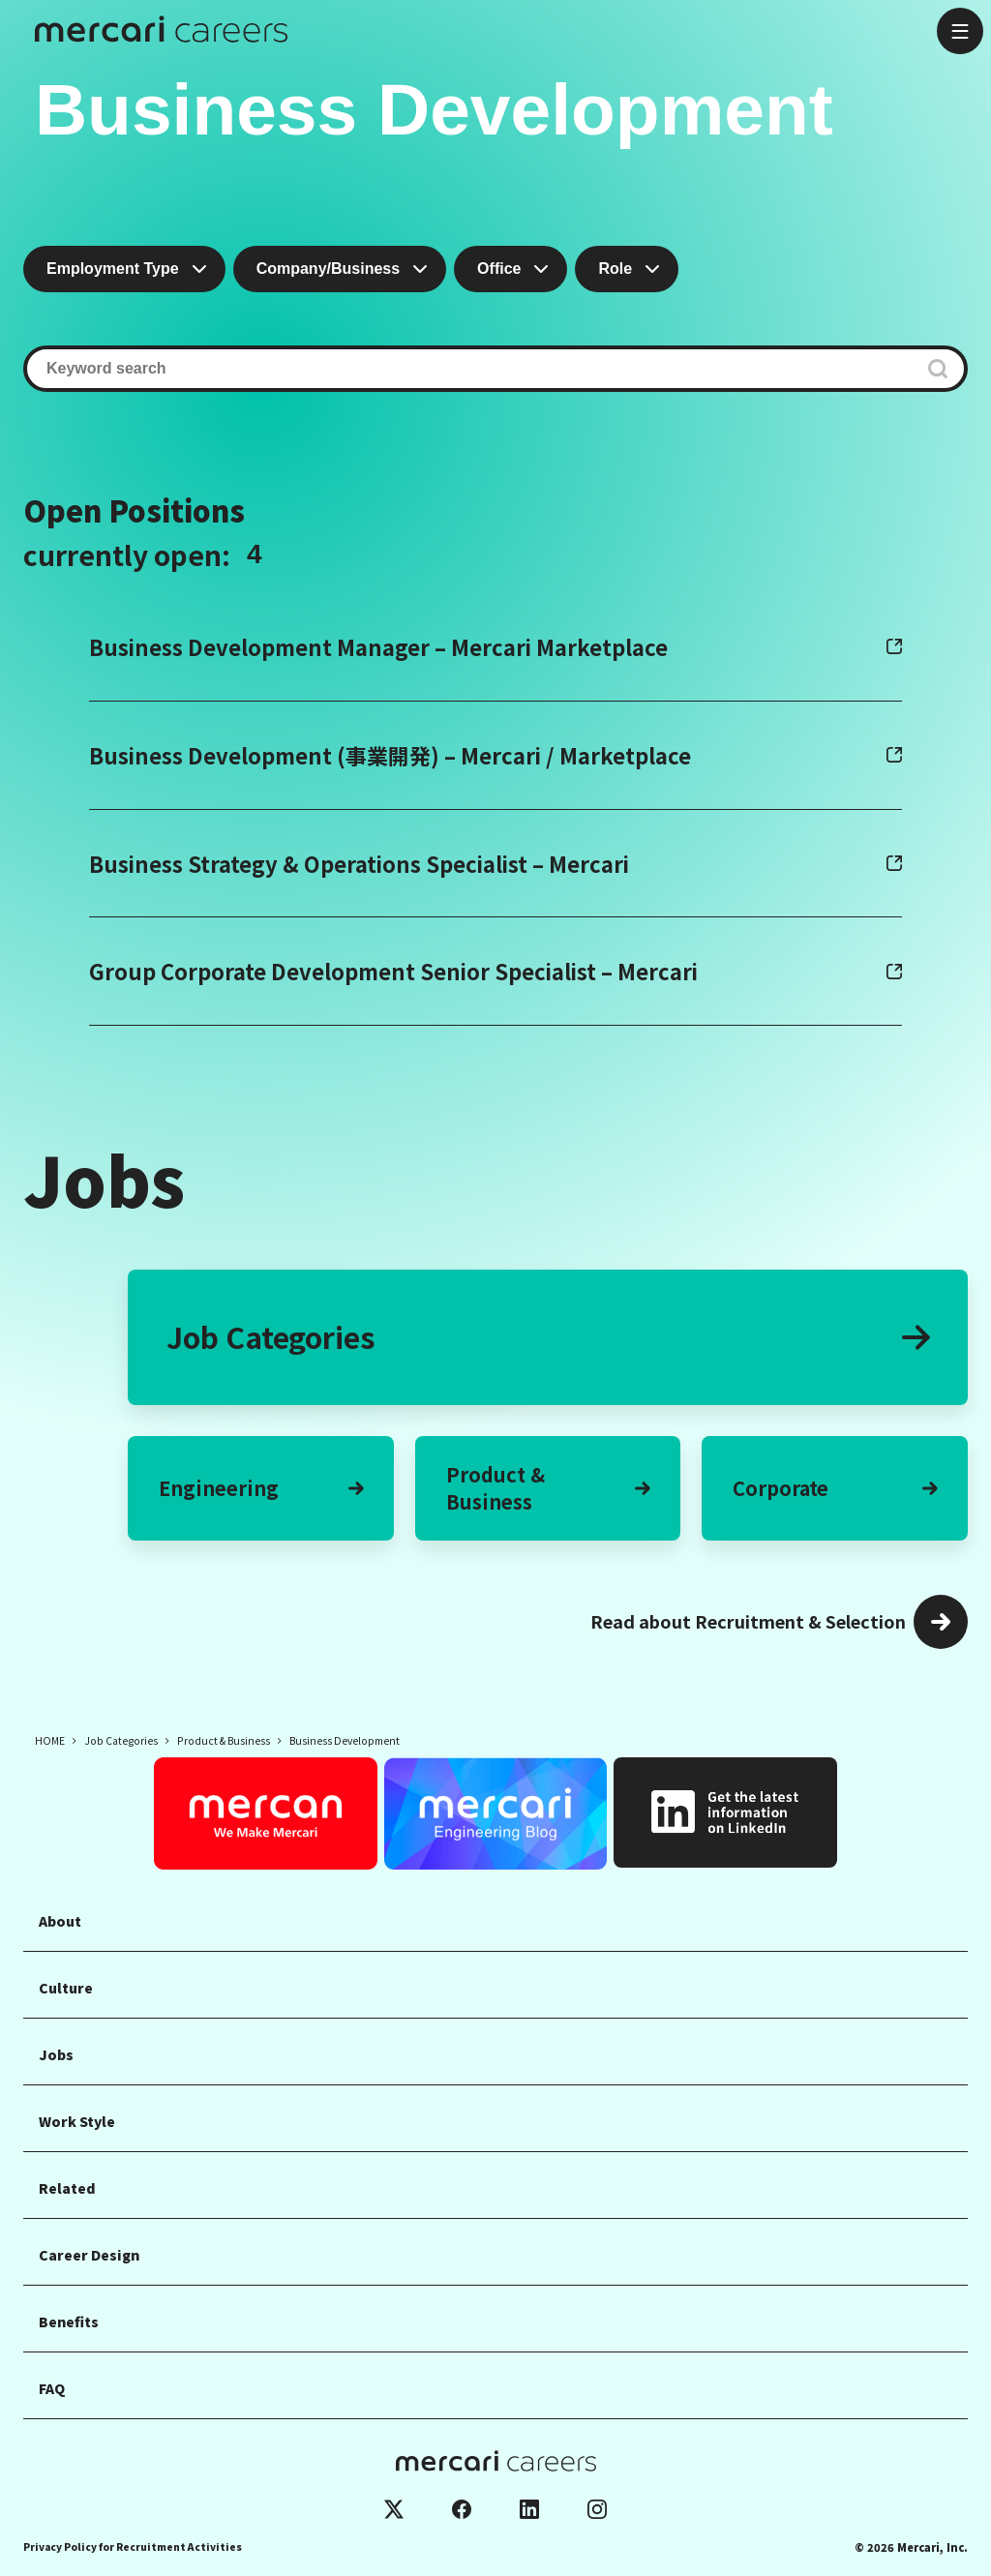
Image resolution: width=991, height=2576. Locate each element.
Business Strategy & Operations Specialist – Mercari (359, 863)
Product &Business (548, 1487)
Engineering (261, 1488)
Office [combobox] (499, 268)
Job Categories (547, 1336)
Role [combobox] (615, 268)
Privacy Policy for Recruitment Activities (132, 2546)
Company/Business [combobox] (328, 268)
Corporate (835, 1488)
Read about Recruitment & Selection (748, 1620)
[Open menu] (960, 31)
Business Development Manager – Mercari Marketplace (378, 646)
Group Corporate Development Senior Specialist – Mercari (393, 970)
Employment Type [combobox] (112, 268)
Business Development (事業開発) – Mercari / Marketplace (390, 754)
